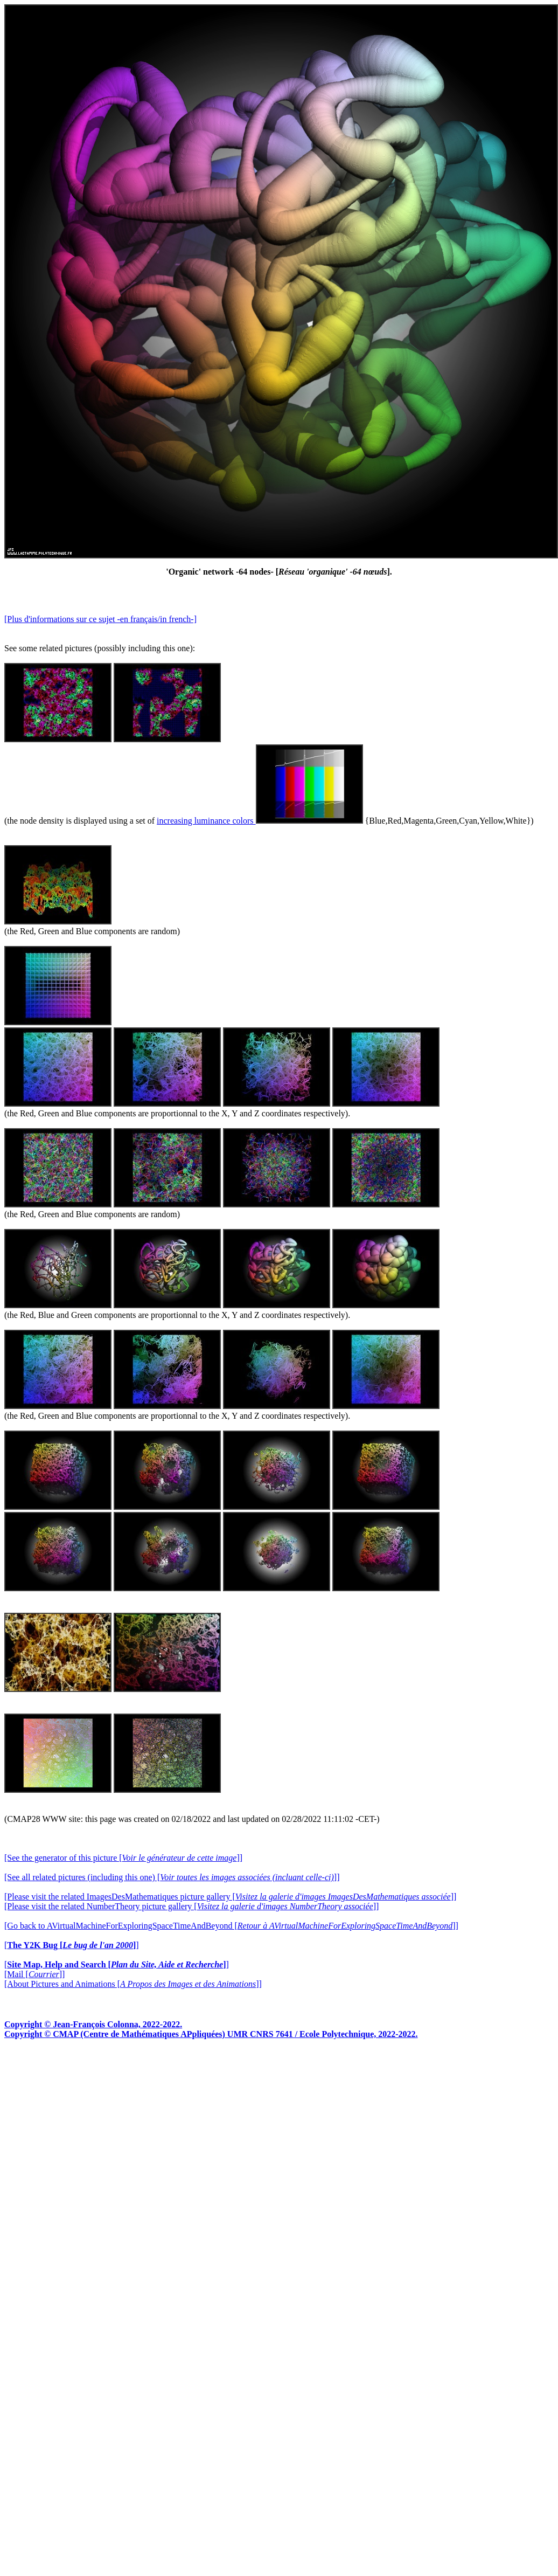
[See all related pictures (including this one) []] (171, 1877)
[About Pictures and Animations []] (133, 1983)
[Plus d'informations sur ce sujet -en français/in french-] (100, 619)
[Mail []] (34, 1974)
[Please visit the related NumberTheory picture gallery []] (191, 1906)
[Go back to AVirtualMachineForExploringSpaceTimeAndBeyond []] (231, 1925)
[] (71, 1945)
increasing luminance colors (260, 820)
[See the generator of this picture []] (123, 1857)
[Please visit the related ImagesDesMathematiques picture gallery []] (230, 1896)
